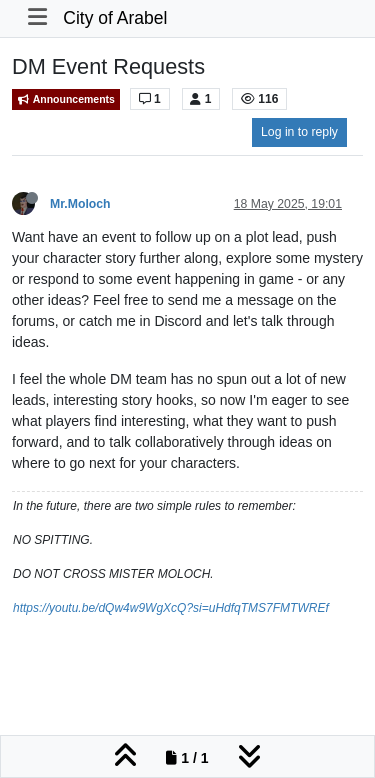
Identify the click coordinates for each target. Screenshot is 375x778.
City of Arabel (115, 18)
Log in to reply (299, 132)
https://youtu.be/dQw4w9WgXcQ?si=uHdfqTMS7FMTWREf (171, 608)
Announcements (66, 99)
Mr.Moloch (80, 204)
